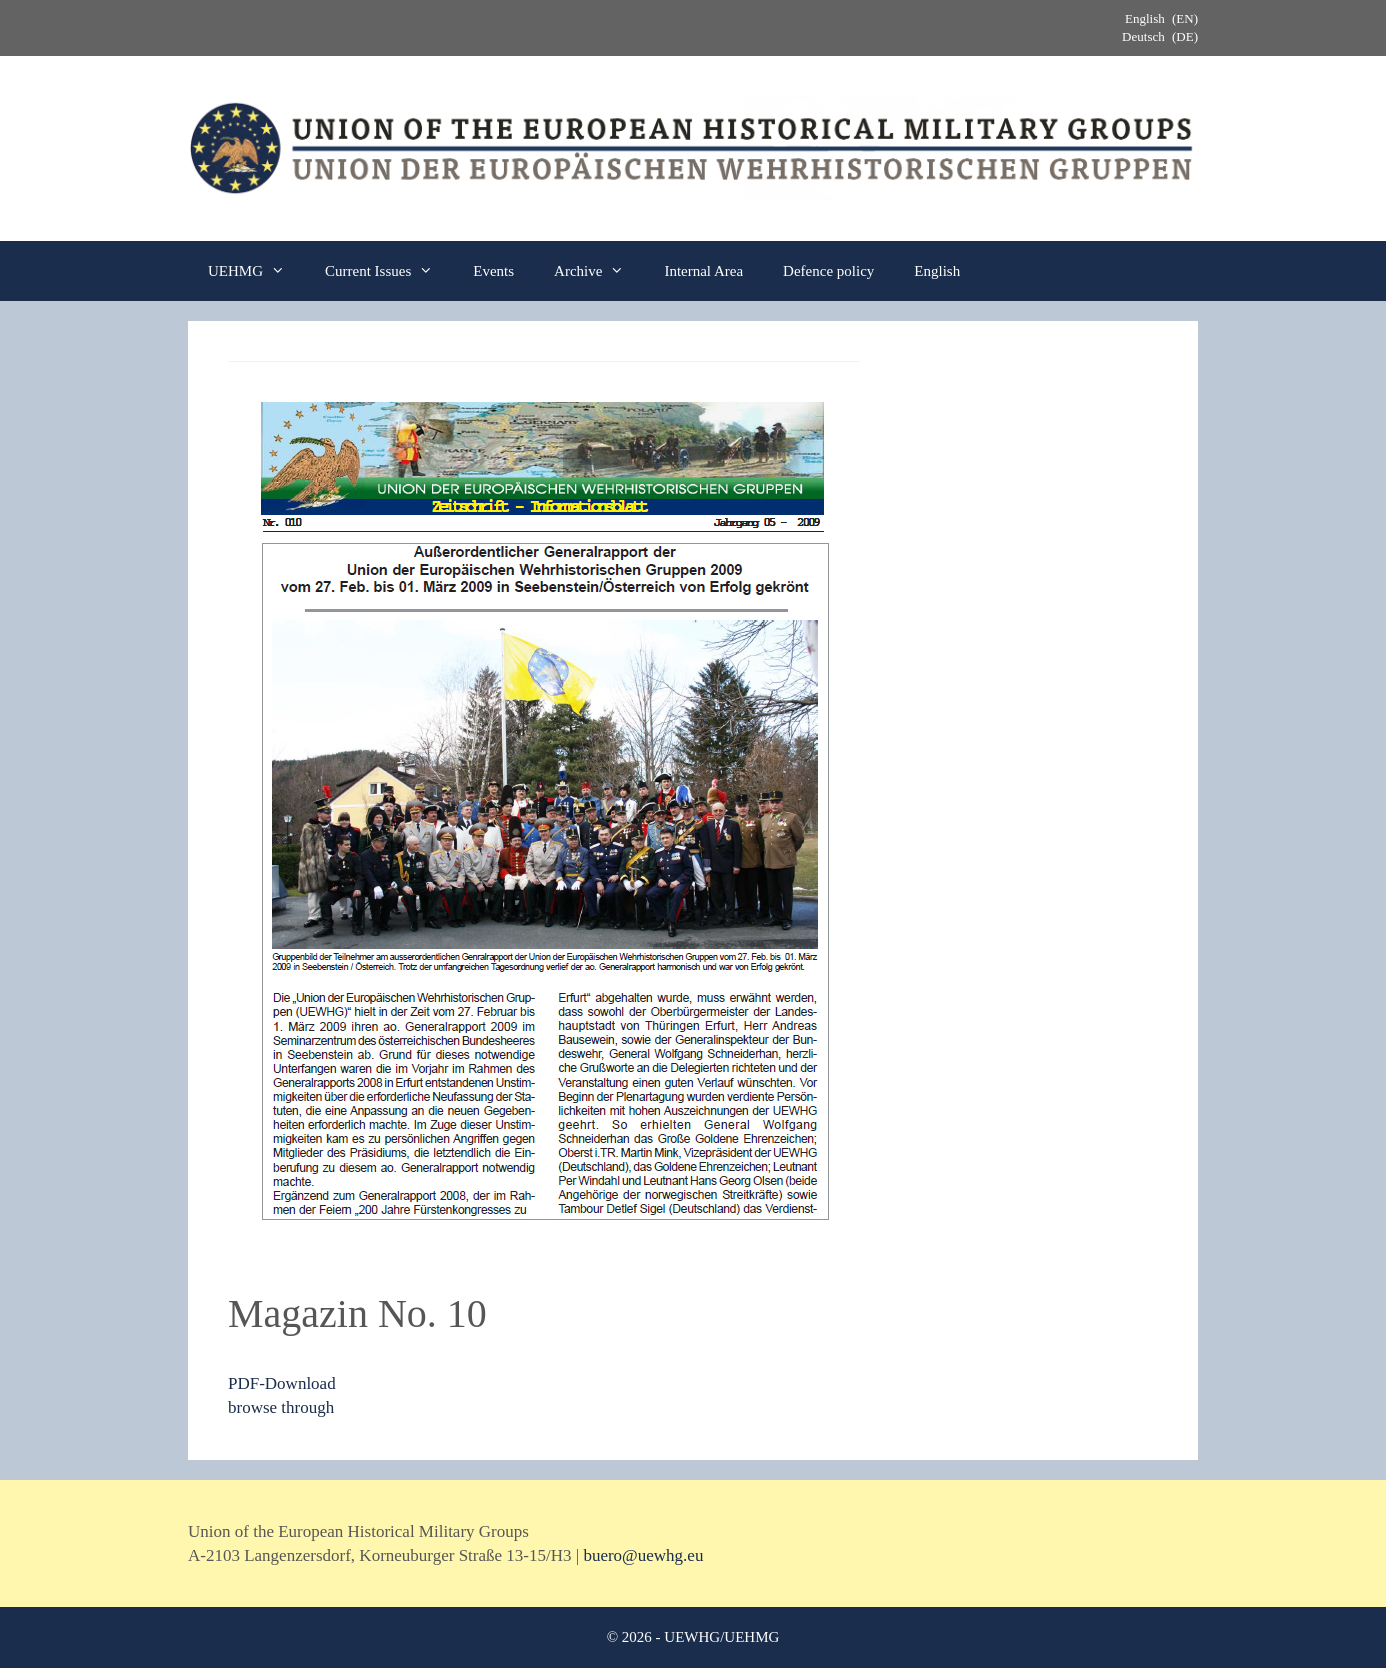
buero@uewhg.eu (643, 1555)
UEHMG (256, 271)
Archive (599, 271)
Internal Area (703, 271)
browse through (281, 1407)
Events (493, 271)
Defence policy (828, 271)
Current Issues (389, 271)
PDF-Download (282, 1383)
